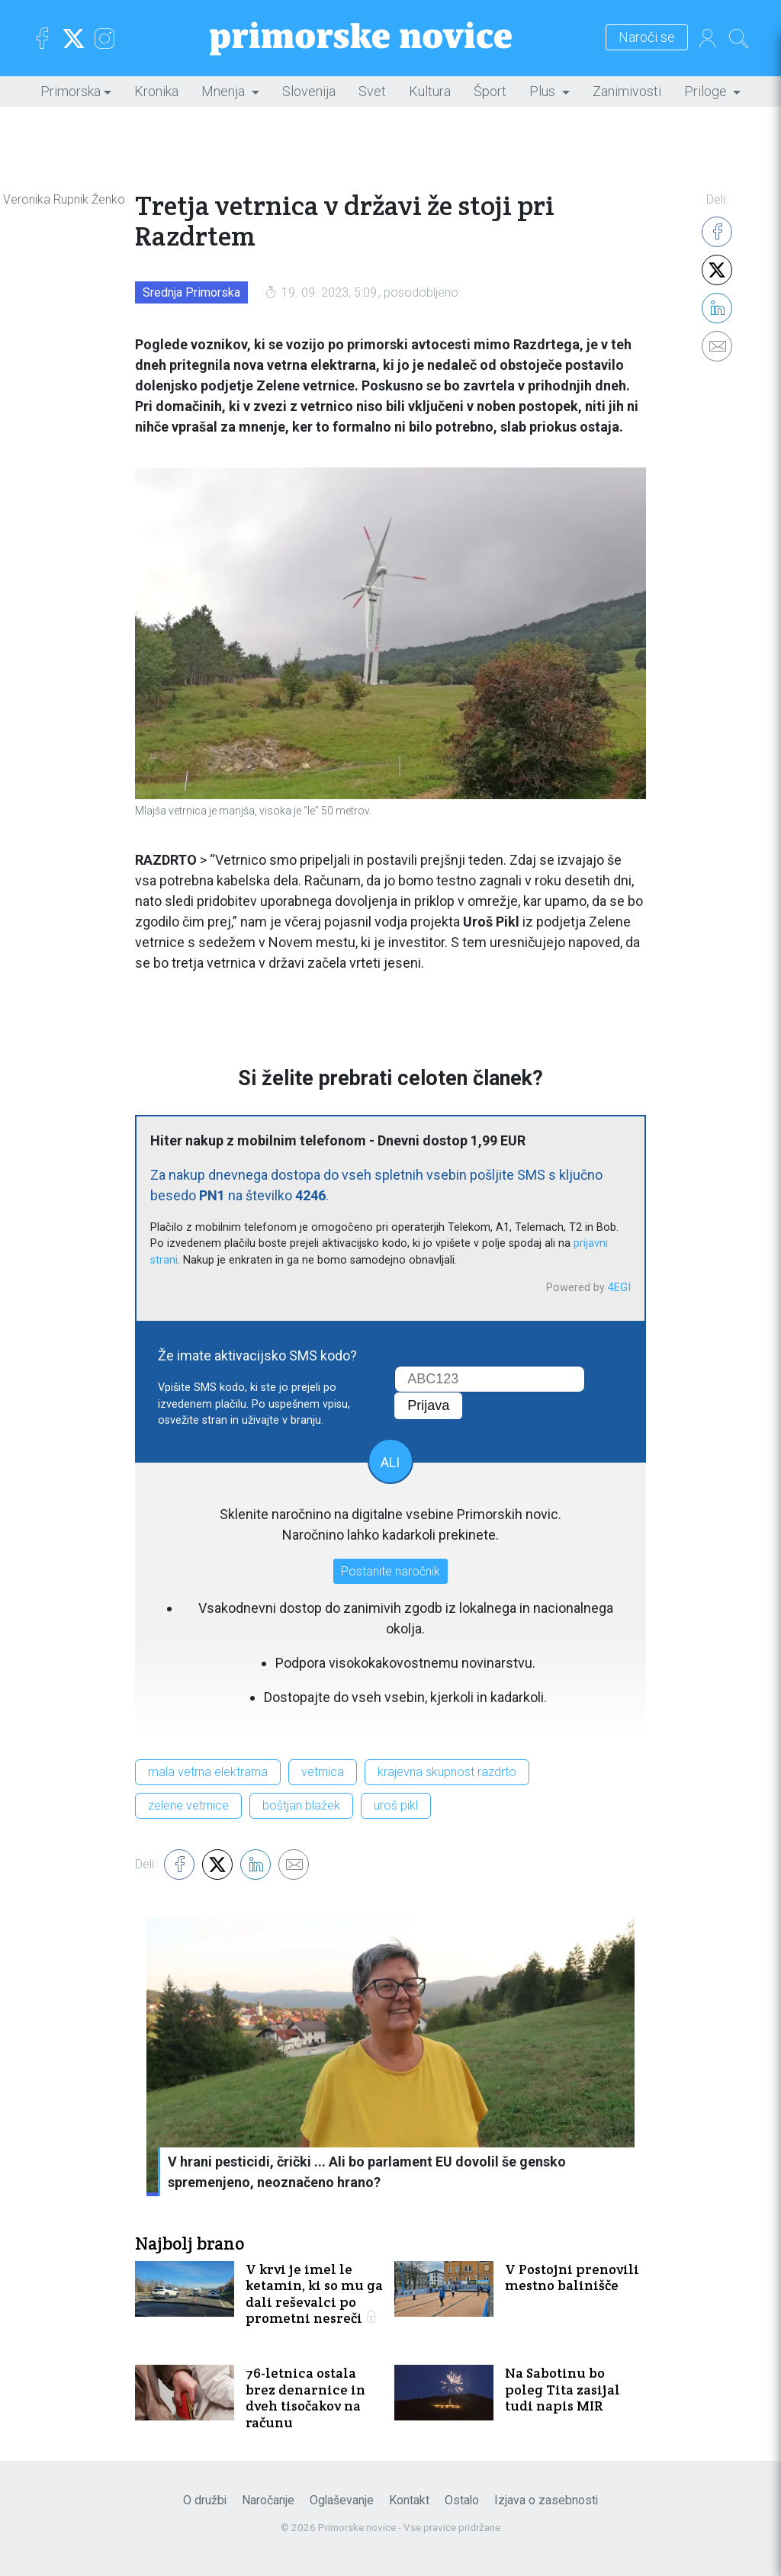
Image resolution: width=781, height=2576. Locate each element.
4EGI (619, 1287)
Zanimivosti (627, 91)
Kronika (156, 91)
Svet (372, 91)
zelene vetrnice (188, 1805)
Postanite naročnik (390, 1571)
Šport (490, 91)
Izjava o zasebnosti (546, 2500)
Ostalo (462, 2500)
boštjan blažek (301, 1805)
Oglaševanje (342, 2500)
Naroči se (647, 38)
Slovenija (309, 91)
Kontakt (409, 2500)
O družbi (205, 2500)
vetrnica (322, 1772)
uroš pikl (396, 1805)
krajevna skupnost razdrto (447, 1772)
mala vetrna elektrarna (208, 1772)
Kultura (430, 91)
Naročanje (268, 2500)
